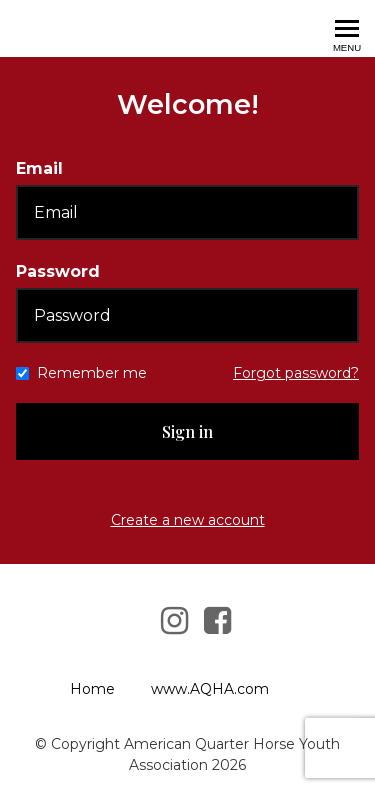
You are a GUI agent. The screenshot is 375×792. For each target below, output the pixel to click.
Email (39, 168)
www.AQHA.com (210, 689)
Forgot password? (296, 373)
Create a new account (188, 520)
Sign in (187, 431)
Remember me (92, 373)
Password (58, 271)
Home (92, 689)
